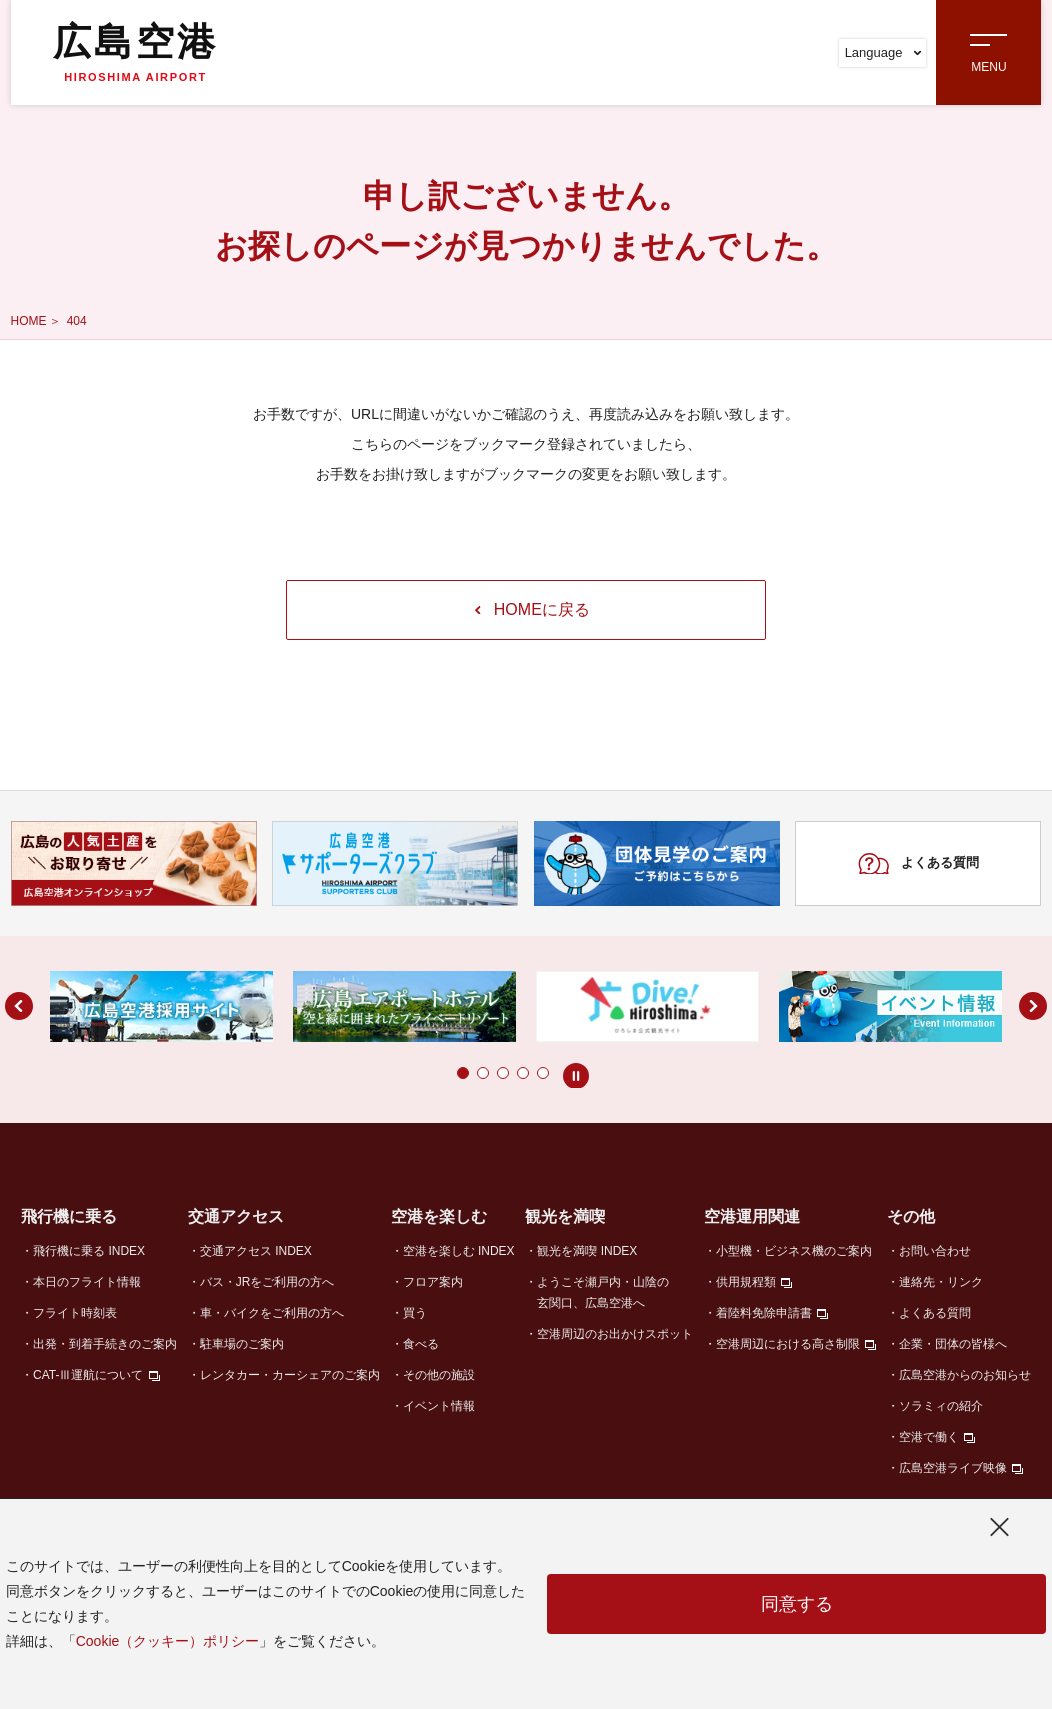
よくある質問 (918, 864)
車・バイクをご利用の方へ (272, 1313)
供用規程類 (746, 1282)
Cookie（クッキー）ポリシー (168, 1641)
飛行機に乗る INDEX (89, 1251)
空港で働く (929, 1437)
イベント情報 (439, 1406)
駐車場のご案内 (242, 1344)
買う (415, 1313)
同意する (797, 1604)
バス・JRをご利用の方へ (267, 1282)
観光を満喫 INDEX (587, 1251)
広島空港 (135, 52)
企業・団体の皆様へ (953, 1344)
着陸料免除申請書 (764, 1313)
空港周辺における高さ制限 (788, 1344)
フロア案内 (433, 1282)
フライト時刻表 (75, 1313)
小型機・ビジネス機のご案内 (794, 1251)
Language (883, 52)
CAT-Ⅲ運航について (88, 1375)
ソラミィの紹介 (941, 1406)
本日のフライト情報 (87, 1282)
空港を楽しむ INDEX (459, 1251)
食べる (421, 1344)
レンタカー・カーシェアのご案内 (290, 1375)
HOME (29, 321)
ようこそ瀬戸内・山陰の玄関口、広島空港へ (603, 1292)
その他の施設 (439, 1375)
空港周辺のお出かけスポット (615, 1334)
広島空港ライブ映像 (953, 1468)
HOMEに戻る (532, 609)
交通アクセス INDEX (256, 1251)
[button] (423, 1073)
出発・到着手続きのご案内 (105, 1344)
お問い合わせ (935, 1251)
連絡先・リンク (941, 1282)
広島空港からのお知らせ (965, 1375)
